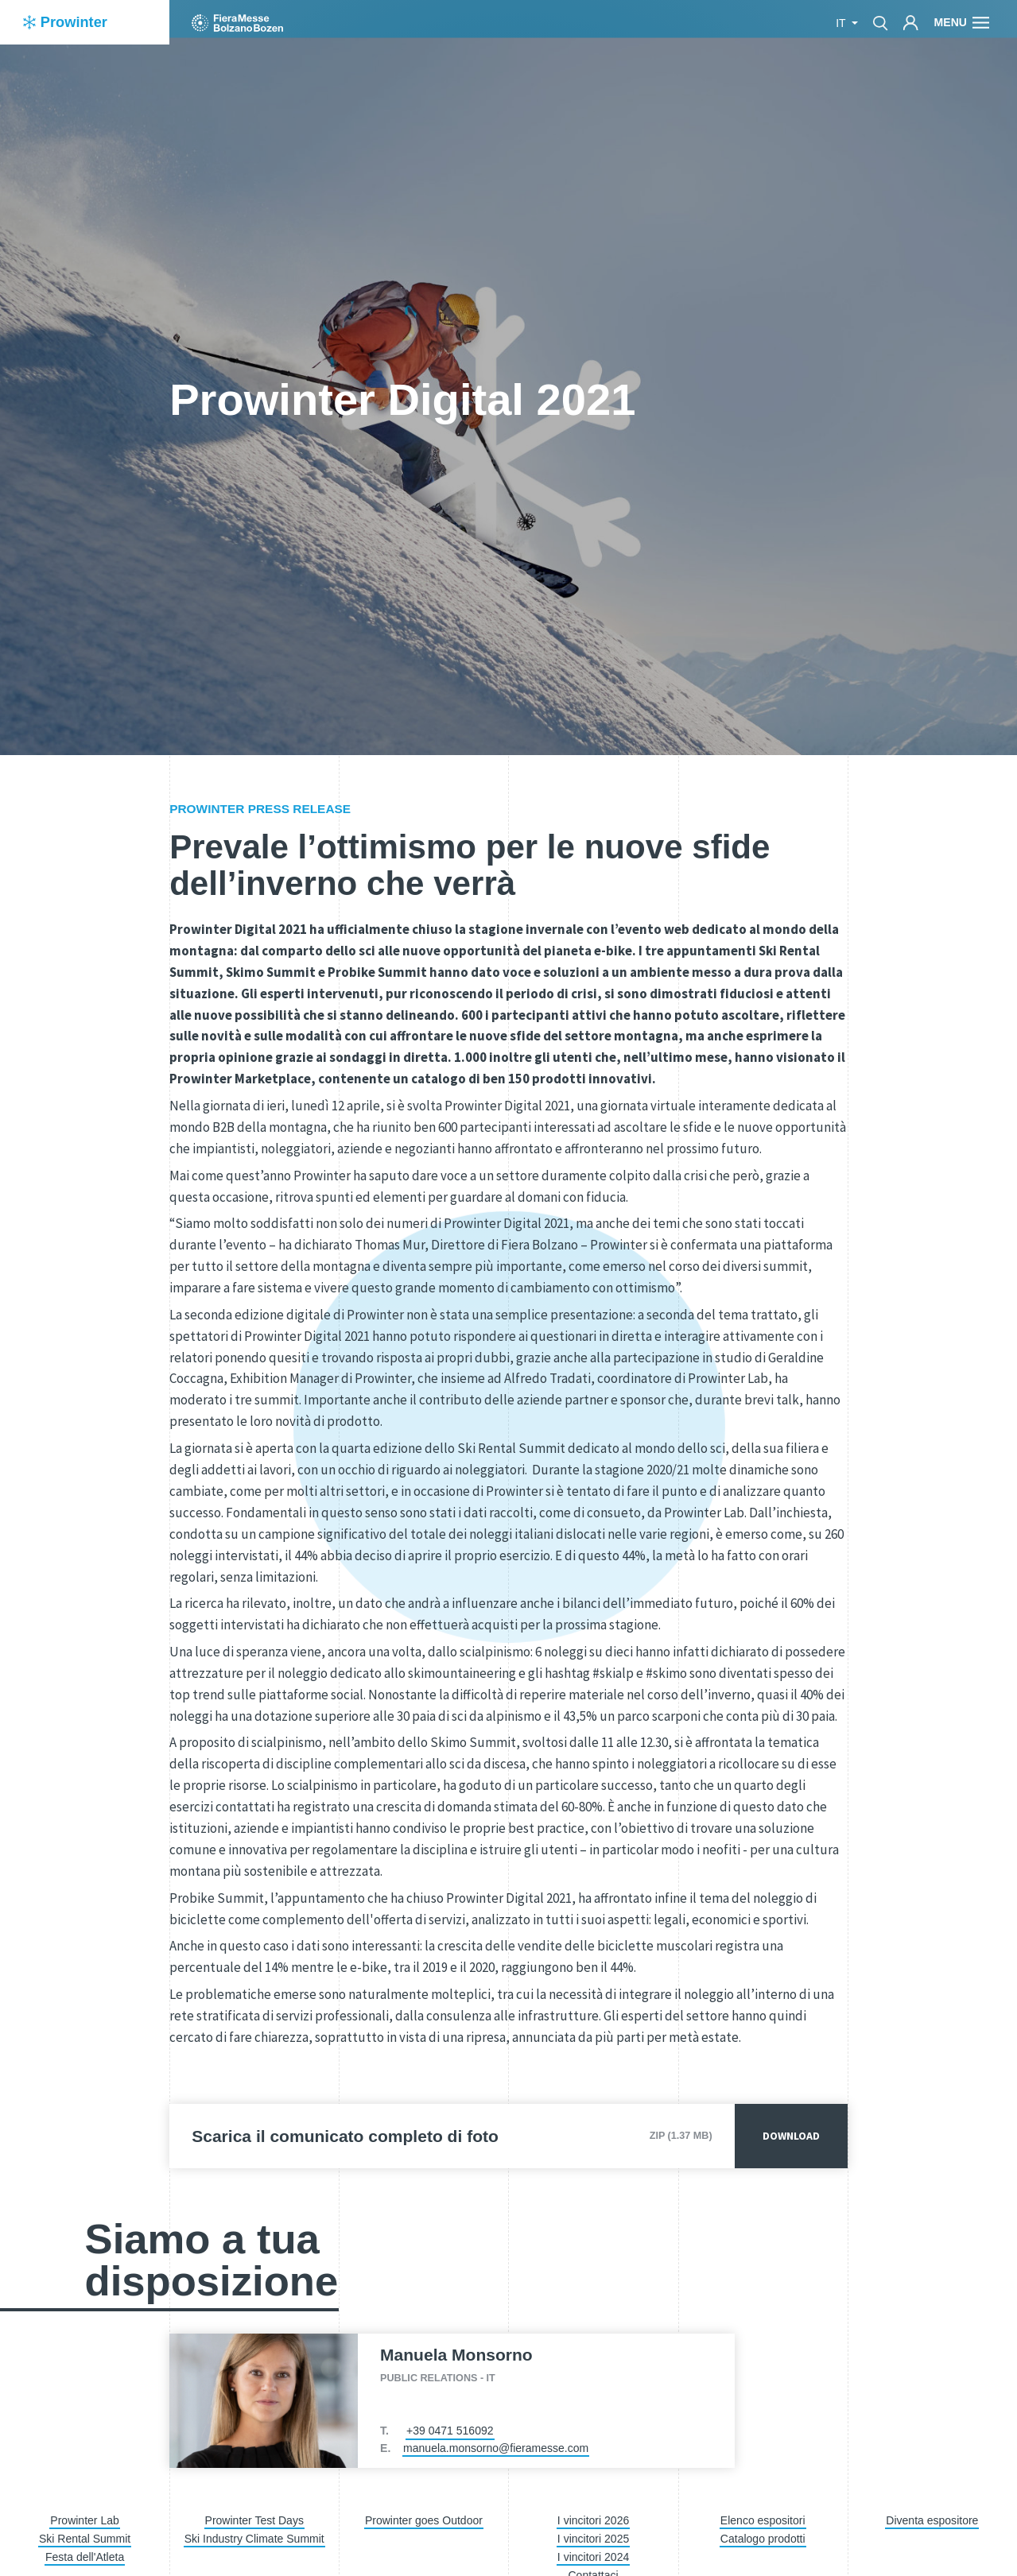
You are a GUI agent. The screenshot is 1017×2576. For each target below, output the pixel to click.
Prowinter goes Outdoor (424, 2520)
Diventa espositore (932, 2520)
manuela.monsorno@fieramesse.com (495, 2448)
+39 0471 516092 (450, 2430)
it (842, 23)
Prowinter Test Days (254, 2520)
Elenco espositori (762, 2520)
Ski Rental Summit (84, 2538)
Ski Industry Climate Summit (254, 2538)
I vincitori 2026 (593, 2520)
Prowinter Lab (84, 2520)
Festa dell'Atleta (84, 2557)
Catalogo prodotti (762, 2538)
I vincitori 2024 (593, 2557)
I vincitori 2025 (593, 2538)
